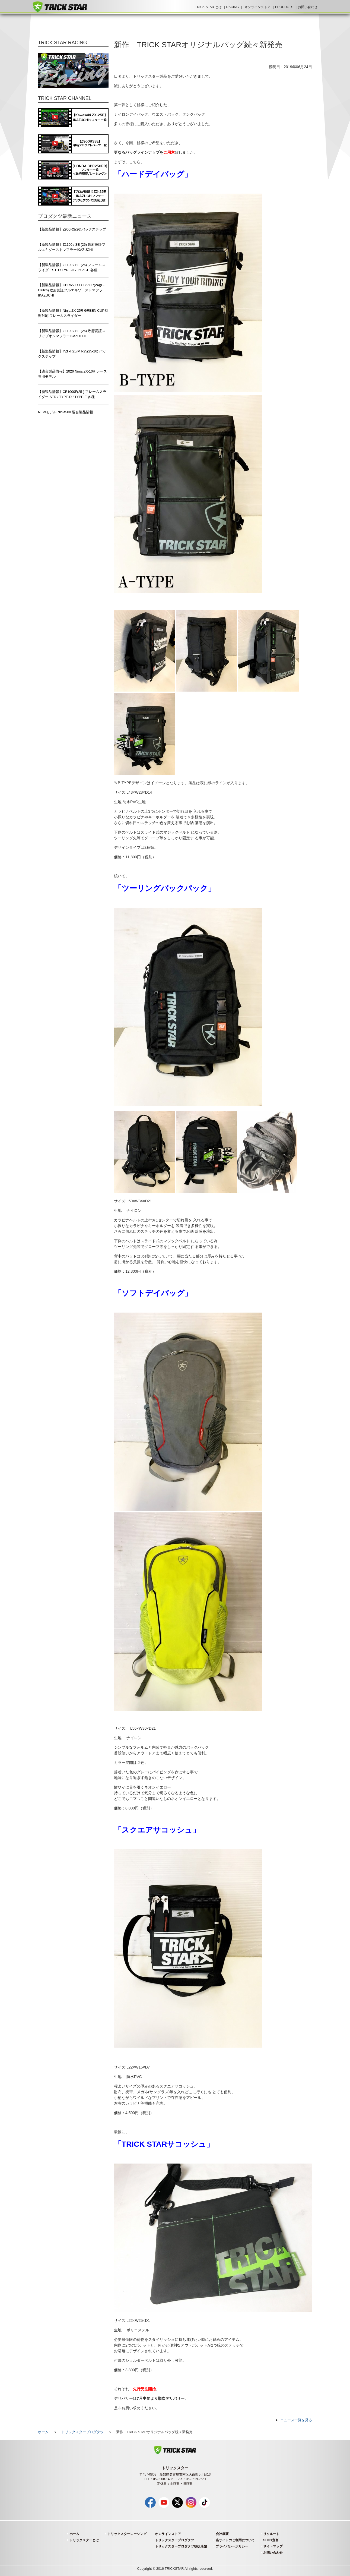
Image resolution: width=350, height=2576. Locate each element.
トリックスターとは (84, 2540)
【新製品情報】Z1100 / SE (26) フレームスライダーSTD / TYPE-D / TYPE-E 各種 (71, 267)
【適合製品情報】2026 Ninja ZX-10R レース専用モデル (72, 374)
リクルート (271, 2534)
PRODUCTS (284, 7)
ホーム (43, 2432)
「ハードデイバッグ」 (153, 174)
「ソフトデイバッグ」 (153, 1293)
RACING (232, 7)
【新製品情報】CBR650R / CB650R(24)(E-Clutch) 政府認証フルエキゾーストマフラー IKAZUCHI (72, 290)
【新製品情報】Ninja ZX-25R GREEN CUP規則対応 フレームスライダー (73, 313)
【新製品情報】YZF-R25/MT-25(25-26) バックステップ (72, 353)
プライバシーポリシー (232, 2546)
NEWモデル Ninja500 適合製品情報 (65, 412)
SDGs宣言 (271, 2540)
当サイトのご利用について (235, 2540)
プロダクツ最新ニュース (65, 216)
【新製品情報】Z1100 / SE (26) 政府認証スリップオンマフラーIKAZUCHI (71, 333)
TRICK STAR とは (208, 7)
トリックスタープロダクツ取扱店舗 (181, 2546)
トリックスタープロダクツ (82, 2432)
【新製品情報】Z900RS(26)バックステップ (72, 229)
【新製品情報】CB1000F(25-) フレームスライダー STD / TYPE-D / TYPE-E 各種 (72, 394)
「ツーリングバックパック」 (164, 888)
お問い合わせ (307, 7)
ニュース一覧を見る (296, 2420)
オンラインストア (257, 7)
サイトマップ (273, 2546)
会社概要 (222, 2534)
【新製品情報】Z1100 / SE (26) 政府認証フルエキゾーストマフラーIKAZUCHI (71, 247)
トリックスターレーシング (127, 2534)
